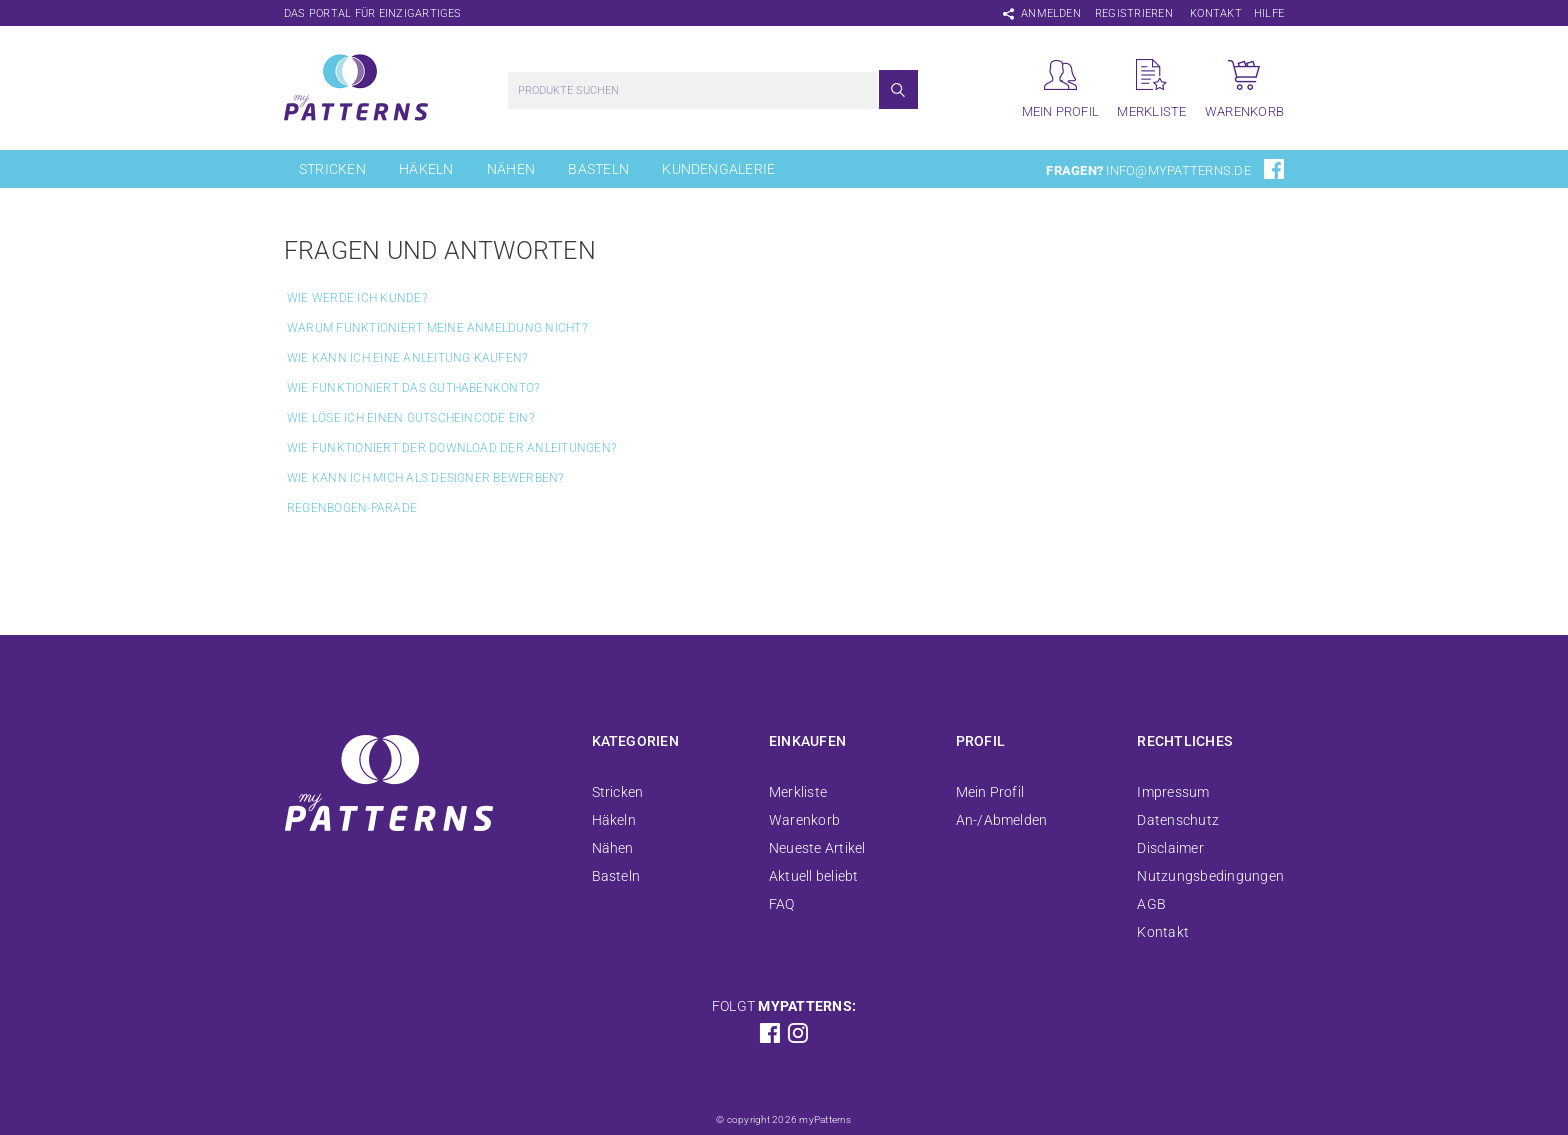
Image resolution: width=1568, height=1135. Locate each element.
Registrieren (1134, 13)
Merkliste (798, 792)
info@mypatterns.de (1178, 170)
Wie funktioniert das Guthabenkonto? (413, 388)
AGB (1151, 904)
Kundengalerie (718, 169)
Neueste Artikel (817, 848)
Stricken (332, 169)
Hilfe (1269, 13)
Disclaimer (1170, 848)
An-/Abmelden (1002, 820)
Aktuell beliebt (814, 876)
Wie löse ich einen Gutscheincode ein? (410, 418)
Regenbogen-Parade (352, 508)
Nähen (511, 169)
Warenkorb (804, 820)
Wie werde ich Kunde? (357, 298)
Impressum (1173, 792)
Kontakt (1216, 13)
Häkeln (426, 169)
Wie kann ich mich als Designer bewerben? (425, 478)
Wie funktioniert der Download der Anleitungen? (451, 448)
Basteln (598, 169)
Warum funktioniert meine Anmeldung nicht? (437, 328)
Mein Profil (990, 792)
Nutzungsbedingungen (1210, 876)
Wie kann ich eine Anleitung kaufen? (407, 358)
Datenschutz (1178, 820)
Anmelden (1051, 13)
